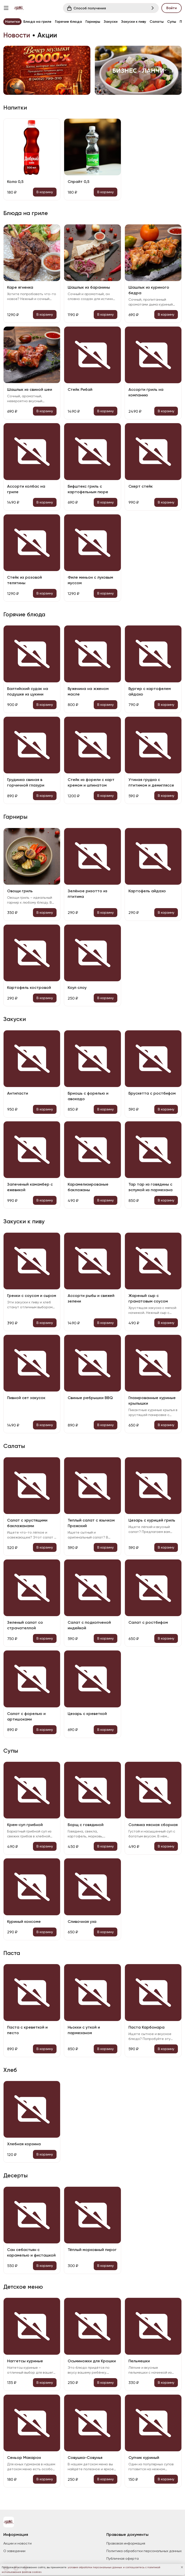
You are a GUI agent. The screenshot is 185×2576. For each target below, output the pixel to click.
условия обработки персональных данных (95, 2567)
